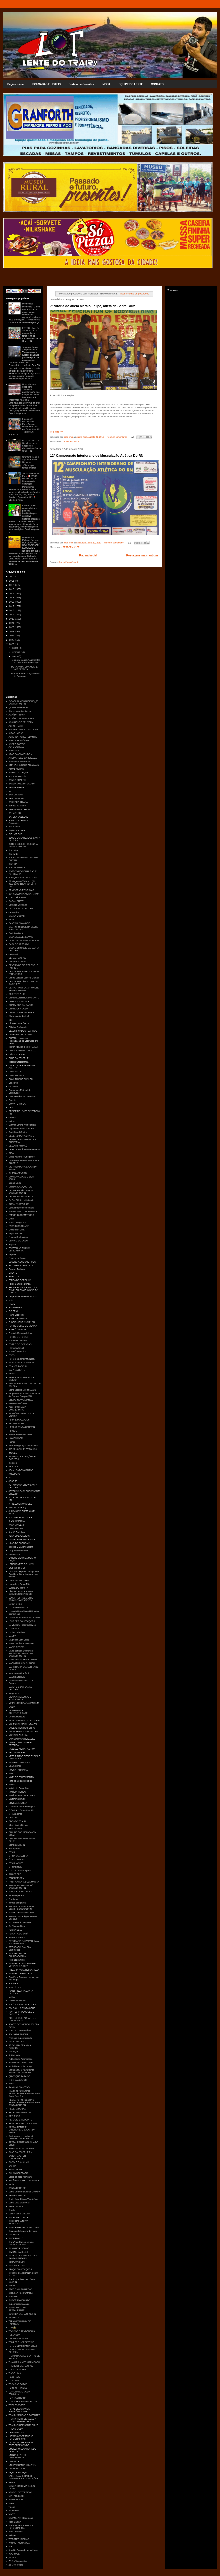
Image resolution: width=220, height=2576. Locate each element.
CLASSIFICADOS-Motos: (20, 1034)
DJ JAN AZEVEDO (17, 1173)
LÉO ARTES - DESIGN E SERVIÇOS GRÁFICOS (20, 1592)
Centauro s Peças (17, 961)
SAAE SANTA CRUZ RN (20, 2152)
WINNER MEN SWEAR (19, 2543)
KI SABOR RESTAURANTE (21, 1539)
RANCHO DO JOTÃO (19, 2087)
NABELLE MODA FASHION (21, 1749)
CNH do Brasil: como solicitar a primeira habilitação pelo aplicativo (29, 510)
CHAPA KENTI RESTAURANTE (23, 997)
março (15, 656)
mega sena (13, 1693)
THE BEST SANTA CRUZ (20, 2366)
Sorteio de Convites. (81, 84)
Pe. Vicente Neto (16, 1926)
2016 (12, 602)
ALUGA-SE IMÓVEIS (18, 740)
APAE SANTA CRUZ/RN (20, 754)
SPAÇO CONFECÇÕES (20, 2269)
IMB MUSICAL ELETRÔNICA (22, 1449)
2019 (12, 614)
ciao (10, 1020)
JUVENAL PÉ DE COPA (20, 1517)
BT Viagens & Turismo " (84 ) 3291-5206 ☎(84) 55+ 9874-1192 (22, 884)
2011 (12, 581)
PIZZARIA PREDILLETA (20, 1973)
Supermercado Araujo (19, 2304)
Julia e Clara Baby (17, 1507)
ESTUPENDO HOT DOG (20, 1265)
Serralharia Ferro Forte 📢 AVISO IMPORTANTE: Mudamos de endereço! (30, 478)
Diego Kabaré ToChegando (21, 1157)
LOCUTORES (15, 1604)
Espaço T (13, 1244)
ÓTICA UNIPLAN (16, 1859)
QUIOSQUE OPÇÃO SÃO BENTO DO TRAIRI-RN (21, 2071)
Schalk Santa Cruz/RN (19, 2213)
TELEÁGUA (14, 2335)
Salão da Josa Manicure (20, 2177)
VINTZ (11, 2514)
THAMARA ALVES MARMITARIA (24, 2362)
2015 (12, 597)
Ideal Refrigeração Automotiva (23, 1445)
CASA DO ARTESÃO (18, 944)
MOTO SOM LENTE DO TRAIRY (24, 1720)
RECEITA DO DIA (17, 2109)
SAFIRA (12, 2166)
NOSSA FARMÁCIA (18, 1770)
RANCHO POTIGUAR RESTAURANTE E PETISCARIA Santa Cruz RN (24, 2093)
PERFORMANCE (71, 441)
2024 (12, 635)
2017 (12, 606)
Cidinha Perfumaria (17, 1027)
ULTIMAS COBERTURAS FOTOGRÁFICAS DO (20, 2443)
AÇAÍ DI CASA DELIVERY (21, 718)
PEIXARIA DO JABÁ (18, 1933)
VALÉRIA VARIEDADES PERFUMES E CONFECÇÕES (23, 2477)
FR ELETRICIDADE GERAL (22, 1362)
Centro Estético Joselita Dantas (23, 977)
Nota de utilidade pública (20, 1781)
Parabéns (13, 1899)
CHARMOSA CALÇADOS (21, 1005)
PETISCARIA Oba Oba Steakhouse (19, 1948)
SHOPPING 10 (15, 2238)
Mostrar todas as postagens (134, 293)
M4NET (12, 1636)
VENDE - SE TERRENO (20, 2492)
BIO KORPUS (15, 834)
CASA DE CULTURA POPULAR (23, 940)
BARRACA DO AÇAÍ (18, 802)
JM (9, 1477)
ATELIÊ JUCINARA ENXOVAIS (23, 765)
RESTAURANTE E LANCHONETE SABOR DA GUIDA (21, 2129)
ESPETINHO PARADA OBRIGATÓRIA (19, 1249)
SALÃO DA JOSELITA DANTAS (23, 2180)
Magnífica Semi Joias (18, 1640)
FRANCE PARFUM (17, 1366)
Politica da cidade (17, 2000)
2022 (12, 627)
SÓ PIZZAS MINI (16, 2262)
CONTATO (157, 84)
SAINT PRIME (15, 2169)
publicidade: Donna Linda (20, 2062)
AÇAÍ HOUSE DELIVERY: (21, 722)
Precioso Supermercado (20, 2038)
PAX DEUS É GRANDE (19, 1922)
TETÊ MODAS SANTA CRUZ (22, 2346)
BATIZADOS (14, 813)
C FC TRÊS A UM (17, 897)
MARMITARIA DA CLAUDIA (21, 1663)
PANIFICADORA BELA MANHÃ (23, 1881)
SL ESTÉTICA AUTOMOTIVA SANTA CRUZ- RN (22, 2257)
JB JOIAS (13, 1466)
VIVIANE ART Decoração (20, 2518)
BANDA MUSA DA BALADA (21, 783)
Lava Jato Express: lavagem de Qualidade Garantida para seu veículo (23, 1574)
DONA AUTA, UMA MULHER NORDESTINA (25, 668)
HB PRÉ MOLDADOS (19, 1419)
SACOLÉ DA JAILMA (18, 2162)
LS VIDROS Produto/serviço (22, 1625)
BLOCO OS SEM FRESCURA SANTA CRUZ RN (23, 845)
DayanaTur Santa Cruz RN (21, 1128)
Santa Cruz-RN (15, 2206)
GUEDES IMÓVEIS (17, 1403)
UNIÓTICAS (14, 2461)
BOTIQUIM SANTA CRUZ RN (22, 877)
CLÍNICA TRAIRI (16, 1054)
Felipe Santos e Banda (19, 1284)
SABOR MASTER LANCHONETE (17, 2157)
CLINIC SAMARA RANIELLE (22, 1050)
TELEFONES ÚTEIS (18, 2338)
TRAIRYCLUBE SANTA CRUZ (23, 2425)
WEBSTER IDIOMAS (18, 2539)
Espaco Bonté (15, 1233)
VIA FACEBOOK (16, 2496)
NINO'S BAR (14, 1766)
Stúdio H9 (13, 2296)
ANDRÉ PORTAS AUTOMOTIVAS (16, 745)
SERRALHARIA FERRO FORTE (24, 2227)
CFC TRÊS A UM (16, 994)
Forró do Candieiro (17, 1340)
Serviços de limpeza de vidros (22, 2231)
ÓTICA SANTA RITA (18, 1856)
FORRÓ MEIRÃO (17, 1351)
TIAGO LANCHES (17, 2369)
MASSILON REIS (16, 1677)
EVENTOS (13, 1276)
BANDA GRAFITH (17, 780)
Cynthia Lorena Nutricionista (22, 1125)
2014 (12, 593)
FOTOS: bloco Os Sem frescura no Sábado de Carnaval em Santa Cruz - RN (31, 445)
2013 (12, 589)
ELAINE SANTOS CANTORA (22, 1211)
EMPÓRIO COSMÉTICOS (21, 1215)
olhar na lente (15, 1828)
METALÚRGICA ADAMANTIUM (23, 1703)
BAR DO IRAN (15, 794)
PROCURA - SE (16, 2041)
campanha (13, 912)
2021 (12, 623)
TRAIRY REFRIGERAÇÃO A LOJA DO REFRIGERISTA (22, 2420)
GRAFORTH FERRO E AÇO (22, 1390)
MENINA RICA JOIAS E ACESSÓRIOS (19, 1698)
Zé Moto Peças (15, 2565)
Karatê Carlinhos (16, 1532)
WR (10, 2546)
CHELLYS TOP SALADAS (21, 1012)
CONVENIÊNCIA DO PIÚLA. (22, 1096)
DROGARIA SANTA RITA (20, 1196)
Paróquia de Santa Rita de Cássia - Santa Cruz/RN (21, 1907)
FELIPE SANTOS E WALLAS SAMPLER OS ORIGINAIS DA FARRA (23, 1290)
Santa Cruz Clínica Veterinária (23, 2199)
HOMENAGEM (15, 1438)
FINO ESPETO (15, 1307)
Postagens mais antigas (142, 555)
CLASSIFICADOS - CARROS (22, 1031)
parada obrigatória (17, 1902)
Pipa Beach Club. (16, 1960)
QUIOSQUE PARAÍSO (19, 2076)
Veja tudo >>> (57, 432)
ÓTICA (11, 1852)
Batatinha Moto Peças (19, 809)
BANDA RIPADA (16, 787)
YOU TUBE (14, 2554)
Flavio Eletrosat (16, 1315)
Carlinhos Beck (15, 933)
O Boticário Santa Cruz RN (21, 1810)
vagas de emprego (17, 2472)
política (11, 1997)
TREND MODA (15, 2429)
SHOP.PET (13, 2234)
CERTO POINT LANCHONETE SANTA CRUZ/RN (23, 989)
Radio (11, 2083)
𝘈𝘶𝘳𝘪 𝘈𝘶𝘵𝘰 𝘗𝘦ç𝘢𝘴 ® (17, 776)
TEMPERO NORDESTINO (21, 2342)
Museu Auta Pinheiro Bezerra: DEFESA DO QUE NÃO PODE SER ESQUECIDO (31, 542)
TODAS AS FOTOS (17, 2384)
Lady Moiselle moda (18, 1550)
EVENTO (12, 1273)
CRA (10, 1107)
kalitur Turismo (15, 1528)
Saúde (11, 2210)
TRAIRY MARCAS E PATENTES (24, 2415)
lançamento (14, 1554)
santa (11, 2184)
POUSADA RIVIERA (18, 2034)
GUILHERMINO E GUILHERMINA (17, 1408)
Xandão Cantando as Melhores (23, 2550)
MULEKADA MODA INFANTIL (22, 1724)
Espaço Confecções (18, 1237)
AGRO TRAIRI (15, 726)
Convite (12, 1100)
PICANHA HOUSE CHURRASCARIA (17, 1954)
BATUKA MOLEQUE (18, 817)
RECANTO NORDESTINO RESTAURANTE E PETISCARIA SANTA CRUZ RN (24, 2102)
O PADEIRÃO (15, 1814)
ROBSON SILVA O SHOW (21, 2148)
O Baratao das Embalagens (21, 1806)
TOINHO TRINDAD (17, 2388)
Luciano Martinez (16, 1632)
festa (10, 1300)
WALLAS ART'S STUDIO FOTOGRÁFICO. (20, 2526)
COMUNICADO (16, 1075)
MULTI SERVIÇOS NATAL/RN (23, 1731)
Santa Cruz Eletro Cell (19, 2202)
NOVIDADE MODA (17, 1803)
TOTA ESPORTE (16, 2405)
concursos (13, 1086)
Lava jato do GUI (16, 1568)
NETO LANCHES (16, 1752)
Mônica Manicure (16, 1716)
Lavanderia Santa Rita (19, 1584)
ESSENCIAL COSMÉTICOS (22, 1262)
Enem (11, 1218)
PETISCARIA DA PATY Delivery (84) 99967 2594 (23, 1942)
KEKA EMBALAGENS (19, 1536)
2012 (12, 585)
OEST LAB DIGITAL (18, 1825)
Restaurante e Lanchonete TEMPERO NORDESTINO (21, 2137)
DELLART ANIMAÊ (17, 1146)
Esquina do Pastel (17, 1258)
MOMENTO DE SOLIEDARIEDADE (18, 1711)
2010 (12, 576)
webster (12, 2535)
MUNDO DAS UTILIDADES (21, 1739)
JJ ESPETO (14, 1474)
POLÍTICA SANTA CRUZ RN (22, 2004)
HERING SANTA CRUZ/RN (21, 1427)
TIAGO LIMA (14, 2373)
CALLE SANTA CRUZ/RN (20, 908)
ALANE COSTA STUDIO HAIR (23, 729)
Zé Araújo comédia (17, 2561)
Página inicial (15, 84)
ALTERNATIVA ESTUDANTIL (22, 737)
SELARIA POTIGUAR (19, 2217)
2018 (12, 610)
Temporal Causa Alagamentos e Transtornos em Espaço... (25, 661)
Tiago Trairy (14, 2377)
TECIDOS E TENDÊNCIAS (21, 2331)
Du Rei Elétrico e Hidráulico (21, 1200)
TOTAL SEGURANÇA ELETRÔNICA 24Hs (18, 2410)
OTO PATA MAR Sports (19, 1870)
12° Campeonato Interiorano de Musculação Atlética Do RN (96, 455)
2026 (12, 644)
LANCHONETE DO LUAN (21, 1564)
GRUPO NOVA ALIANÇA (20, 1400)
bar (10, 791)
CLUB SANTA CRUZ (18, 1058)
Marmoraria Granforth (18, 1673)
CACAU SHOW (16, 901)
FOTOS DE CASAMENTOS (21, 1359)
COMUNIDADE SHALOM (20, 1079)
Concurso (13, 1083)
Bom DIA (12, 864)
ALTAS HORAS (15, 733)
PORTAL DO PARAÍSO (19, 2030)
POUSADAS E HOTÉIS (46, 84)
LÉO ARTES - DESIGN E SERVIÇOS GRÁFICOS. (20, 1599)
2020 (12, 619)
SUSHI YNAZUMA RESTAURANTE (17, 2309)
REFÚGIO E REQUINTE (20, 2119)
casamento (13, 954)
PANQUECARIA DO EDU (20, 1891)
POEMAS (13, 1983)
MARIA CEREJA (16, 1647)
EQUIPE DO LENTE (131, 84)
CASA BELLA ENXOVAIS (20, 937)
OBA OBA (13, 1817)
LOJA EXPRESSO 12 (18, 1607)
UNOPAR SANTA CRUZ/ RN (22, 2465)
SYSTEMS (13, 2317)
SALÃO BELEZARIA (18, 2173)
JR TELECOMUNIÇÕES (20, 1504)
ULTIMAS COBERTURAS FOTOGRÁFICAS (20, 2437)
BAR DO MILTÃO (16, 798)
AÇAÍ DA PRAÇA (16, 714)
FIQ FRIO (13, 1311)
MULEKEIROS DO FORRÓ (21, 1728)
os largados (14, 1848)
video (11, 2503)
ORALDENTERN (16, 1845)
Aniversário (13, 750)
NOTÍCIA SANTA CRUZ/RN (21, 1795)
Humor (11, 1442)
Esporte (12, 1254)
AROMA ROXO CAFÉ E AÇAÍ (22, 758)
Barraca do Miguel (17, 805)
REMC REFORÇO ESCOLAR (22, 2123)
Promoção (13, 2051)
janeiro (15, 648)
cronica (12, 1117)
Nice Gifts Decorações (19, 1762)
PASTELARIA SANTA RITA (21, 1912)
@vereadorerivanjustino (20, 711)
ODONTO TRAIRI (17, 1821)
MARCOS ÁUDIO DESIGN (21, 1643)
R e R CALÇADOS (17, 2080)
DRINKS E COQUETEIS (20, 1186)
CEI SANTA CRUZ (17, 958)
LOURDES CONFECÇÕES (21, 1621)
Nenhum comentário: (117, 437)
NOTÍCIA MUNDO (17, 1792)
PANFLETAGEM (16, 1878)
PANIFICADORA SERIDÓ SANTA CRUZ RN (20, 1886)
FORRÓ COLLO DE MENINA (22, 1326)
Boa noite (13, 850)
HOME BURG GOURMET (21, 1434)
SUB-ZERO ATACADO (19, 2300)
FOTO (11, 1355)
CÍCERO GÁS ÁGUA (18, 1023)
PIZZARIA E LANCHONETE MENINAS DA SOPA (22, 1964)
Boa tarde (13, 854)
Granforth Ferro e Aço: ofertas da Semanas (30, 459)
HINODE (12, 1431)
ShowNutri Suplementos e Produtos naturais (21, 2243)
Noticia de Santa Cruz (19, 1788)
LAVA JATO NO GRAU (19, 1580)
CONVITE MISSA (17, 1104)
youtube (12, 2557)
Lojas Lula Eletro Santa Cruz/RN (24, 1617)
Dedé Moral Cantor (17, 1132)
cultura (11, 1121)
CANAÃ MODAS (16, 916)
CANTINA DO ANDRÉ (19, 923)
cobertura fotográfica (18, 1062)
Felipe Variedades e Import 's (22, 1296)
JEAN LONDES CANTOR (20, 1470)
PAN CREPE (14, 1874)
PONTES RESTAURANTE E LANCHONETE (22, 2019)
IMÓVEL (12, 1453)
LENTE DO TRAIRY (18, 1588)
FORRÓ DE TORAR (18, 1337)
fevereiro (16, 652)
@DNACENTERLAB (18, 707)
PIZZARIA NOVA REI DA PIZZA (23, 1970)
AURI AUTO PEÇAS (18, 772)
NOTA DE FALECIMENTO (21, 1777)
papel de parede (16, 1895)
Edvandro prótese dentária (21, 1207)
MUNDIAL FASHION (18, 1735)
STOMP (12, 2285)
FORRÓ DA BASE (17, 1329)
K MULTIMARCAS (17, 1521)
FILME (11, 1304)
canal (11, 919)
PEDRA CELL (15, 1930)
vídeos (11, 2507)
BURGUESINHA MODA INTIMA (23, 894)
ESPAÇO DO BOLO (18, 1240)
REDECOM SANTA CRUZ (21, 2112)
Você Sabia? (14, 2522)
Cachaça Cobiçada (17, 905)
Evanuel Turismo (16, 1269)
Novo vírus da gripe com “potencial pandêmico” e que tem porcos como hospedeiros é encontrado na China (24, 392)
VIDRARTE (14, 2510)
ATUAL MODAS (16, 769)
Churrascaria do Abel (18, 1016)
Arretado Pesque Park (19, 761)
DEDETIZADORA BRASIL (21, 1136)
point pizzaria (14, 1987)
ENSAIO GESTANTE (18, 1226)
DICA (11, 1153)
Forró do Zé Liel (16, 1348)
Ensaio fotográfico (17, 1222)
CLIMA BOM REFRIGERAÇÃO (23, 1047)
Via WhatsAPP (15, 2499)
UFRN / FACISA (16, 2432)
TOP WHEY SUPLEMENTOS (22, 2401)
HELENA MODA (16, 1423)
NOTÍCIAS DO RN (17, 1799)
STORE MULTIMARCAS (20, 2289)
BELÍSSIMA (14, 826)
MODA (106, 84)
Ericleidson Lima (16, 1229)
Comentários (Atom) (68, 562)
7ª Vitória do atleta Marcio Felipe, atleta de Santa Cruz (92, 306)
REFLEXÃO (14, 2116)
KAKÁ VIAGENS (16, 1525)
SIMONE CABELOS (18, 2252)
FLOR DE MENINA (17, 1318)
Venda (11, 2482)
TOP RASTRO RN (17, 2398)
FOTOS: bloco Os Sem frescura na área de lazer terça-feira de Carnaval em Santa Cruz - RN (31, 334)
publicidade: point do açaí (20, 2066)
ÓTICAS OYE (15, 1867)
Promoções (27, 303)
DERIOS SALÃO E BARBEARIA (24, 1149)
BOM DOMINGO (16, 867)
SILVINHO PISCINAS (18, 2248)
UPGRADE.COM (16, 2468)
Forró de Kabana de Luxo (20, 1333)
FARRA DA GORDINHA (19, 1280)
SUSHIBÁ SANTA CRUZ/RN (22, 2314)
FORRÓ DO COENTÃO (20, 1344)
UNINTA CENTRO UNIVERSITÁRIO (17, 2456)
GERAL (12, 1373)
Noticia (11, 1784)
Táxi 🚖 (12, 2327)
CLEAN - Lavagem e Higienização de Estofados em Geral (23, 1041)
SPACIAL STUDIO (17, 2265)
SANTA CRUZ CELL (18, 2188)
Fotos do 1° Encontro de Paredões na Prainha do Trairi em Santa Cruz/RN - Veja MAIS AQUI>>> (24, 427)
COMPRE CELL (16, 1071)
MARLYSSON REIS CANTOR (22, 1659)
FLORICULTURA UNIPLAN (21, 1322)
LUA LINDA (14, 1628)
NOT (10, 1773)
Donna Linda (14, 1183)
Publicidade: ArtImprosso (20, 2059)
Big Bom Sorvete (16, 830)
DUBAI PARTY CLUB (18, 1204)
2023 (12, 631)
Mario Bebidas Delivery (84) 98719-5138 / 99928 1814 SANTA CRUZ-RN (21, 1653)
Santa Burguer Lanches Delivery (24, 2191)
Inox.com (12, 1463)
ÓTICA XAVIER (15, 1863)
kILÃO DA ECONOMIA (19, 1543)
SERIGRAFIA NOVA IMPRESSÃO (18, 2222)
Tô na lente (13, 2380)
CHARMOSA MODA (18, 1008)
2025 (12, 640)
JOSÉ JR (12, 1481)
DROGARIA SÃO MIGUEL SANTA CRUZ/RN (21, 1191)
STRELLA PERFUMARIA (20, 2293)
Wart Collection (15, 2531)
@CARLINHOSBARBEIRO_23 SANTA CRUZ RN (23, 702)
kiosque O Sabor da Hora (20, 1547)
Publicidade (14, 2055)
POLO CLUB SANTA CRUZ (21, 2008)
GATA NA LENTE (16, 1370)
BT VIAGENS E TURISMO (21, 890)
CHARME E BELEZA (18, 1001)
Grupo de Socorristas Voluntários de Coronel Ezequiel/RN (24, 1395)
